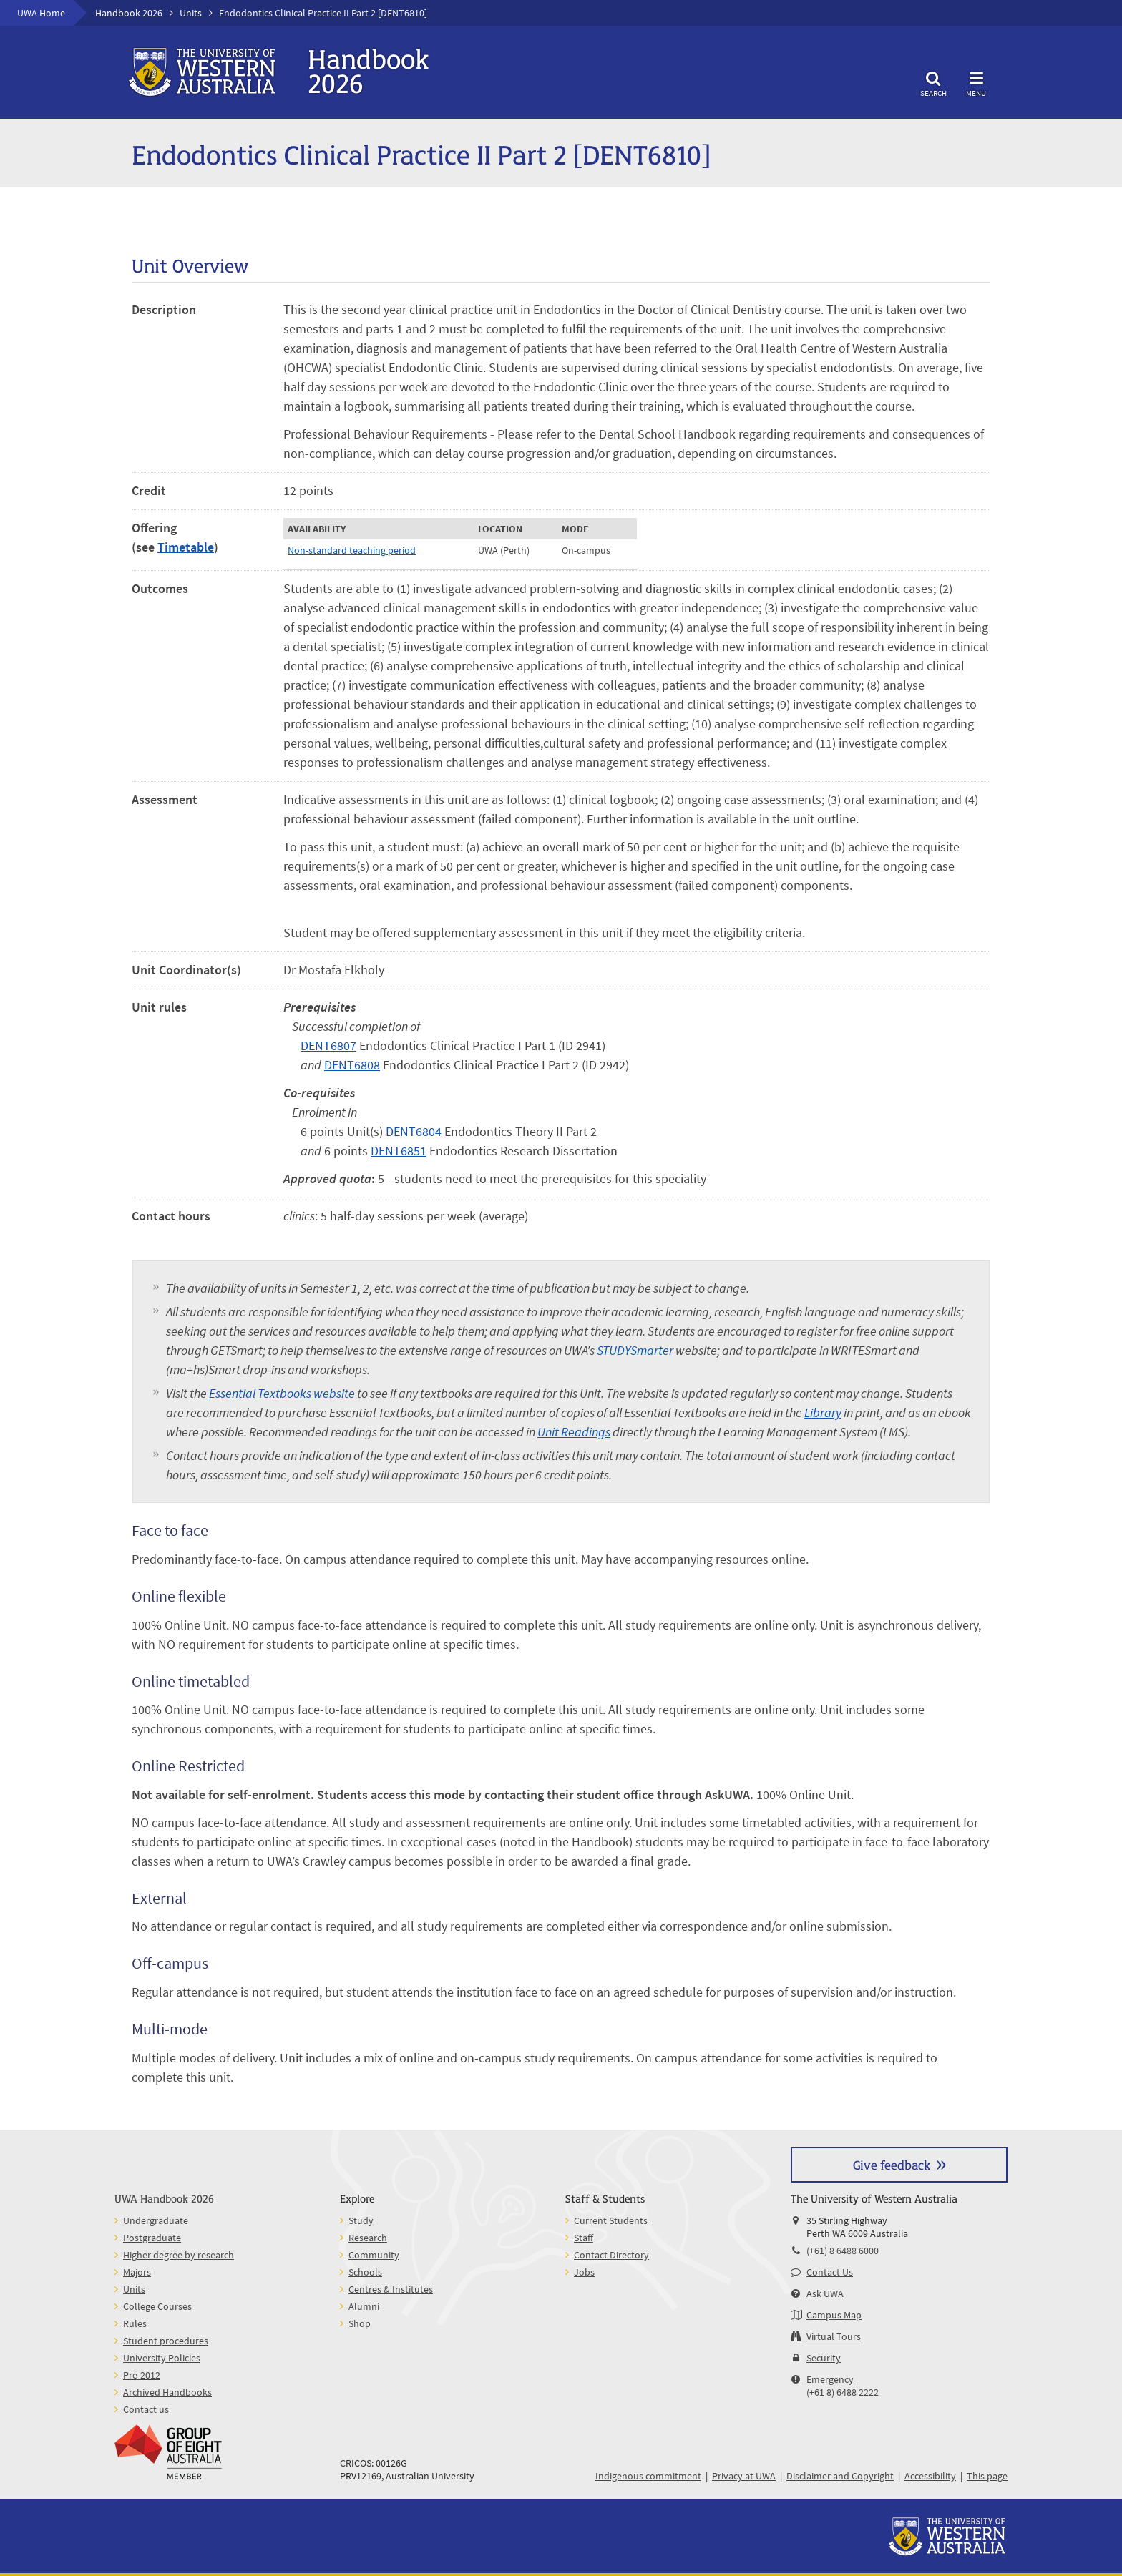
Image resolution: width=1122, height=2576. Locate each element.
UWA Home (41, 12)
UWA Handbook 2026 (164, 2198)
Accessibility (930, 2475)
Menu (976, 82)
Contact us (146, 2409)
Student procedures (165, 2340)
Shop (359, 2323)
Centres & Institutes (390, 2289)
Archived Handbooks (167, 2392)
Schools (365, 2272)
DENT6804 (414, 1131)
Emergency (830, 2379)
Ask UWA (825, 2293)
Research (367, 2237)
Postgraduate (152, 2237)
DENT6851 (398, 1150)
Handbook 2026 (128, 12)
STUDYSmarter (635, 1350)
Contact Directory (611, 2254)
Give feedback (891, 2164)
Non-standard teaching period (352, 550)
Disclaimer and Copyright (840, 2475)
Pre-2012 (141, 2375)
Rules (135, 2323)
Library (822, 1412)
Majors (137, 2272)
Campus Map (834, 2314)
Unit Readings (573, 1432)
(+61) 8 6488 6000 (842, 2250)
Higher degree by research (178, 2254)
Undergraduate (155, 2220)
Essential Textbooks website (282, 1393)
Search (933, 82)
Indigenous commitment (648, 2475)
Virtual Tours (833, 2336)
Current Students (611, 2220)
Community (373, 2254)
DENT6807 (328, 1045)
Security (823, 2357)
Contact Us (829, 2272)
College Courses (157, 2306)
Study (361, 2220)
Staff (583, 2237)
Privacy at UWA (744, 2475)
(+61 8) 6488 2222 (842, 2392)
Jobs (584, 2272)
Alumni (363, 2306)
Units (191, 12)
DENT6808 (352, 1065)
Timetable (185, 547)
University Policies (161, 2357)
